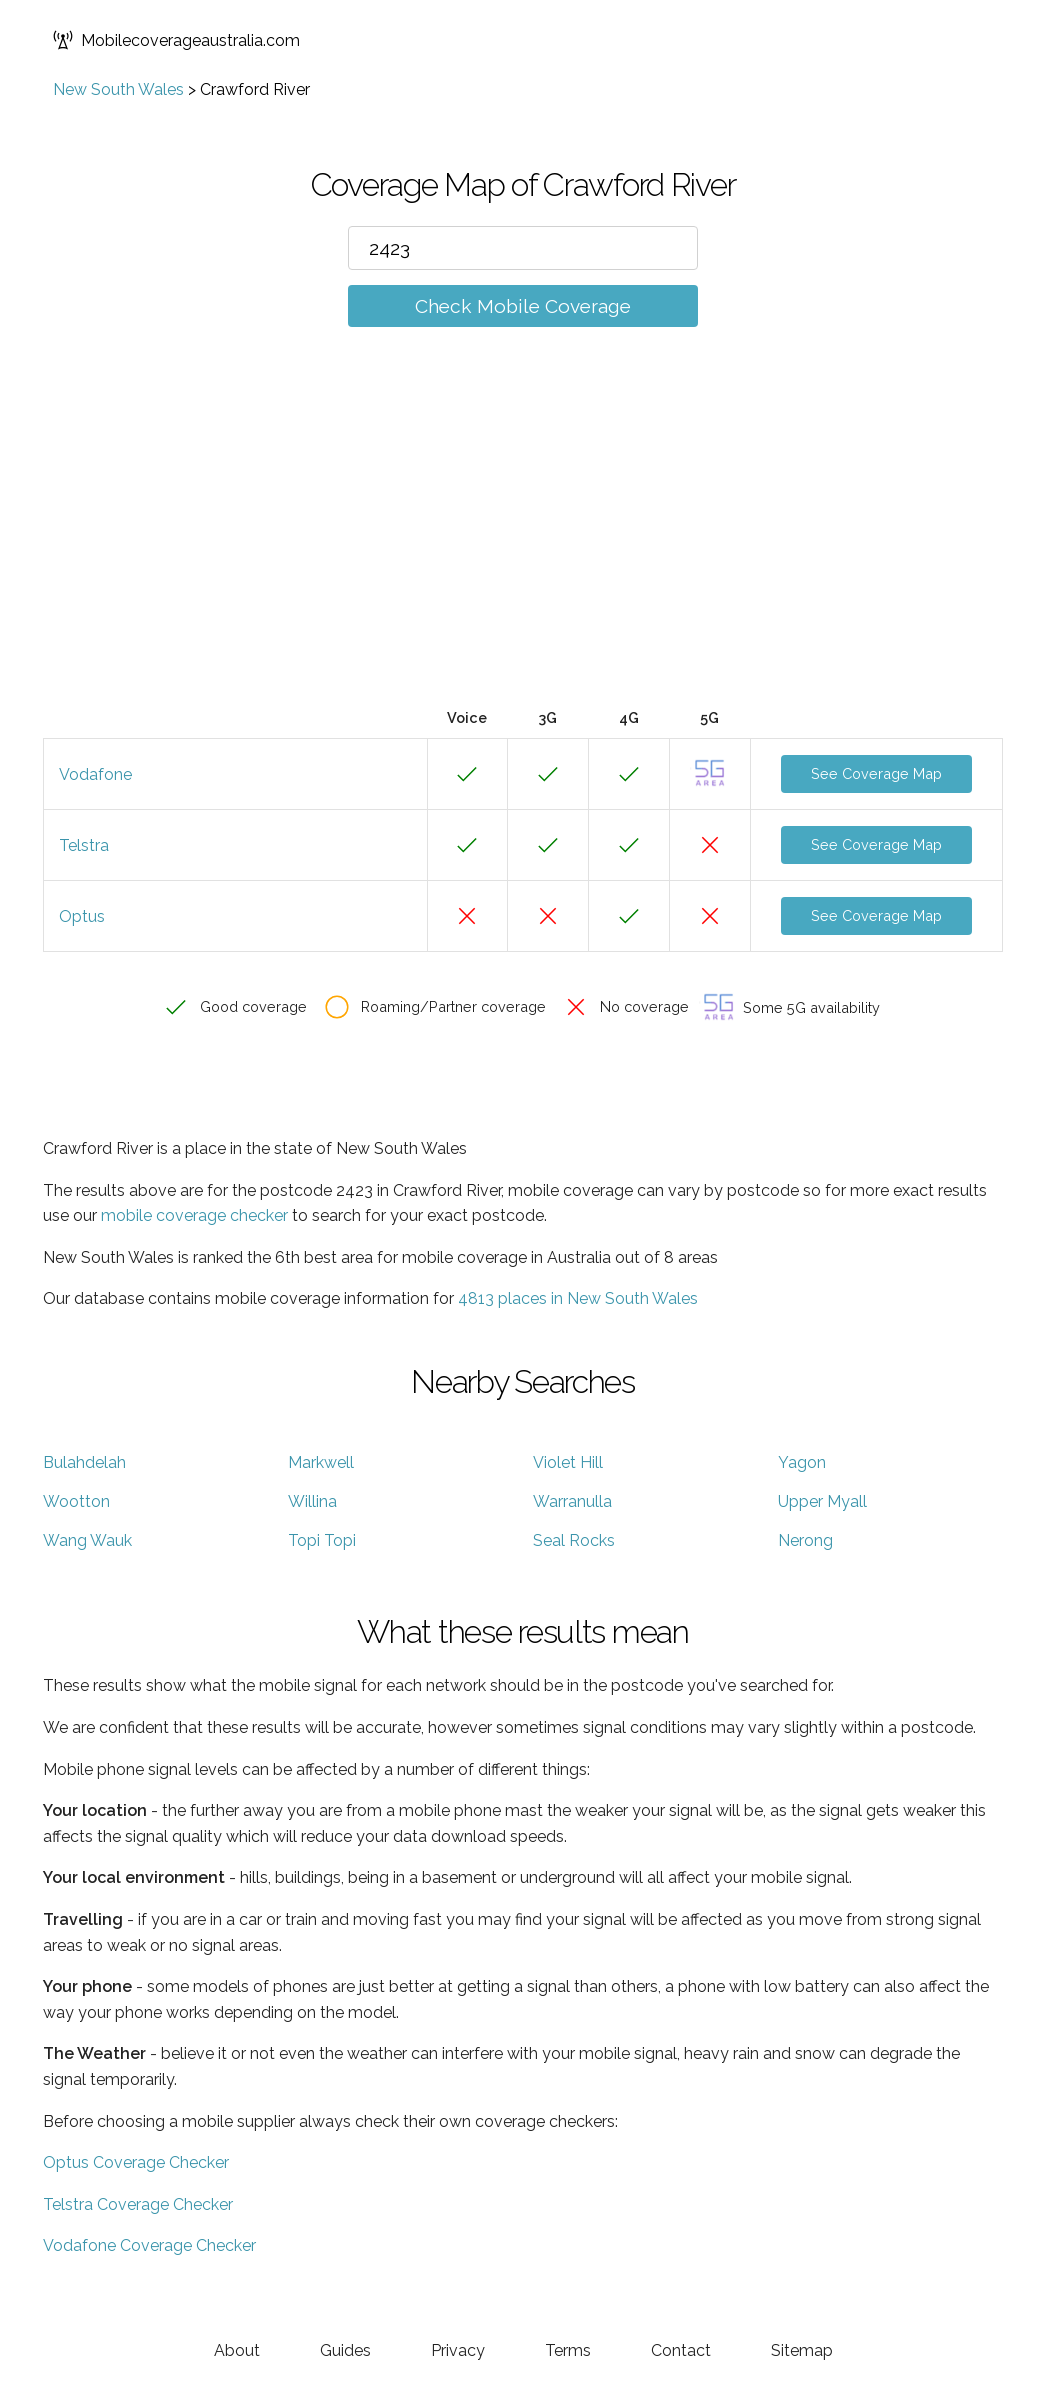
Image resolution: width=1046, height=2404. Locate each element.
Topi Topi (322, 1540)
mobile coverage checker (194, 1215)
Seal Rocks (574, 1540)
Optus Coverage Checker (136, 2162)
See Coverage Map (876, 773)
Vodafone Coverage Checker (149, 2245)
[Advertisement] (523, 547)
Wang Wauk (87, 1540)
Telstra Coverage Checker (138, 2204)
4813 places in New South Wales (578, 1298)
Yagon (802, 1462)
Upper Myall (822, 1501)
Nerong (805, 1540)
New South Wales (118, 89)
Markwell (321, 1462)
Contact (681, 2350)
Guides (345, 2350)
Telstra (84, 845)
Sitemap (802, 2350)
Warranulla (572, 1501)
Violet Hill (568, 1462)
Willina (312, 1501)
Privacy (458, 2350)
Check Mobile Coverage (523, 306)
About (237, 2350)
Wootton (76, 1501)
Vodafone (95, 774)
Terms (568, 2350)
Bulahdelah (84, 1462)
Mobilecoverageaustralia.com (176, 40)
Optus (82, 916)
